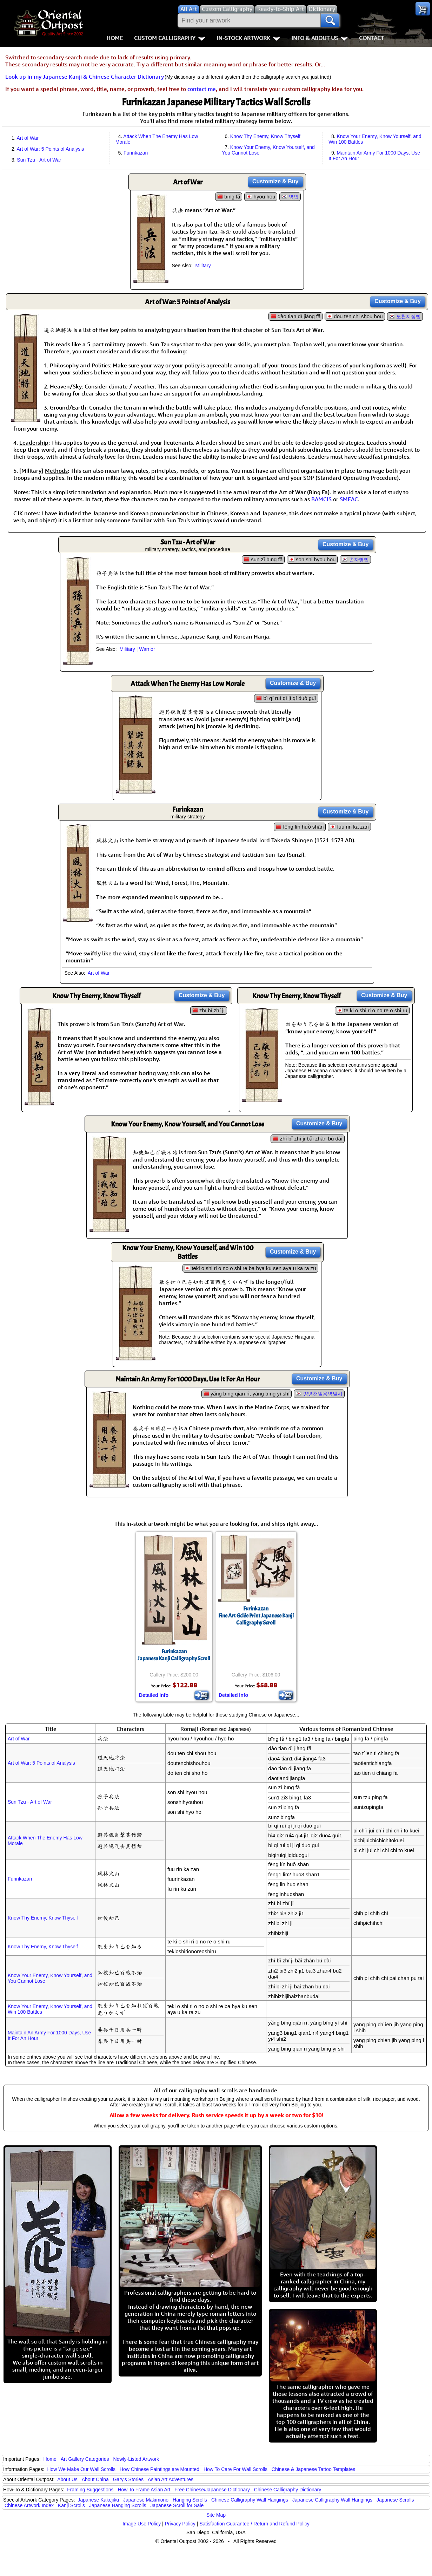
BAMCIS (321, 499)
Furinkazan (136, 153)
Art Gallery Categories (85, 2459)
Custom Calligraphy (169, 37)
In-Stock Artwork (248, 37)
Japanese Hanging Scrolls (117, 2505)
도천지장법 (408, 316)
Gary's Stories (128, 2479)
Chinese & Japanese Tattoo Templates (313, 2469)
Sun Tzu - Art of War (39, 160)
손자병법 (359, 559)
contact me (201, 88)
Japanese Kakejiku (98, 2500)
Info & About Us (319, 37)
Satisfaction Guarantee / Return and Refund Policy (254, 2523)
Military (203, 265)
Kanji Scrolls (71, 2505)
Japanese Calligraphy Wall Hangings (332, 2500)
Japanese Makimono (145, 2500)
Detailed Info (153, 1695)
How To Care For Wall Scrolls (235, 2469)
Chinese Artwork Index (29, 2505)
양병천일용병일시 (323, 1394)
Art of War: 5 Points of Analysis (50, 149)
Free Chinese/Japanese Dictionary (212, 2489)
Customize (275, 181)
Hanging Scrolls (190, 2500)
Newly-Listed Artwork (136, 2459)
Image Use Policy (141, 2523)
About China (95, 2479)
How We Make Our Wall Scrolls (81, 2469)
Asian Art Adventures (170, 2479)
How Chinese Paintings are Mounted (159, 2469)
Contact (371, 37)
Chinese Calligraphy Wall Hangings (249, 2500)
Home (114, 37)
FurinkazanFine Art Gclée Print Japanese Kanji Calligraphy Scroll (256, 1615)
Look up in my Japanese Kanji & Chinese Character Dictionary (84, 76)
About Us (67, 2479)
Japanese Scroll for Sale (177, 2505)
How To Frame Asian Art (144, 2489)
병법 (294, 197)
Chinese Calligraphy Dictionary (287, 2489)
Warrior (147, 649)
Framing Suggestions (90, 2489)
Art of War (28, 138)
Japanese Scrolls (395, 2500)
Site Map (216, 2515)
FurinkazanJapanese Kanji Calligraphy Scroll (174, 1655)
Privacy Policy (180, 2523)
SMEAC (349, 499)
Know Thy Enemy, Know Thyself (265, 136)
